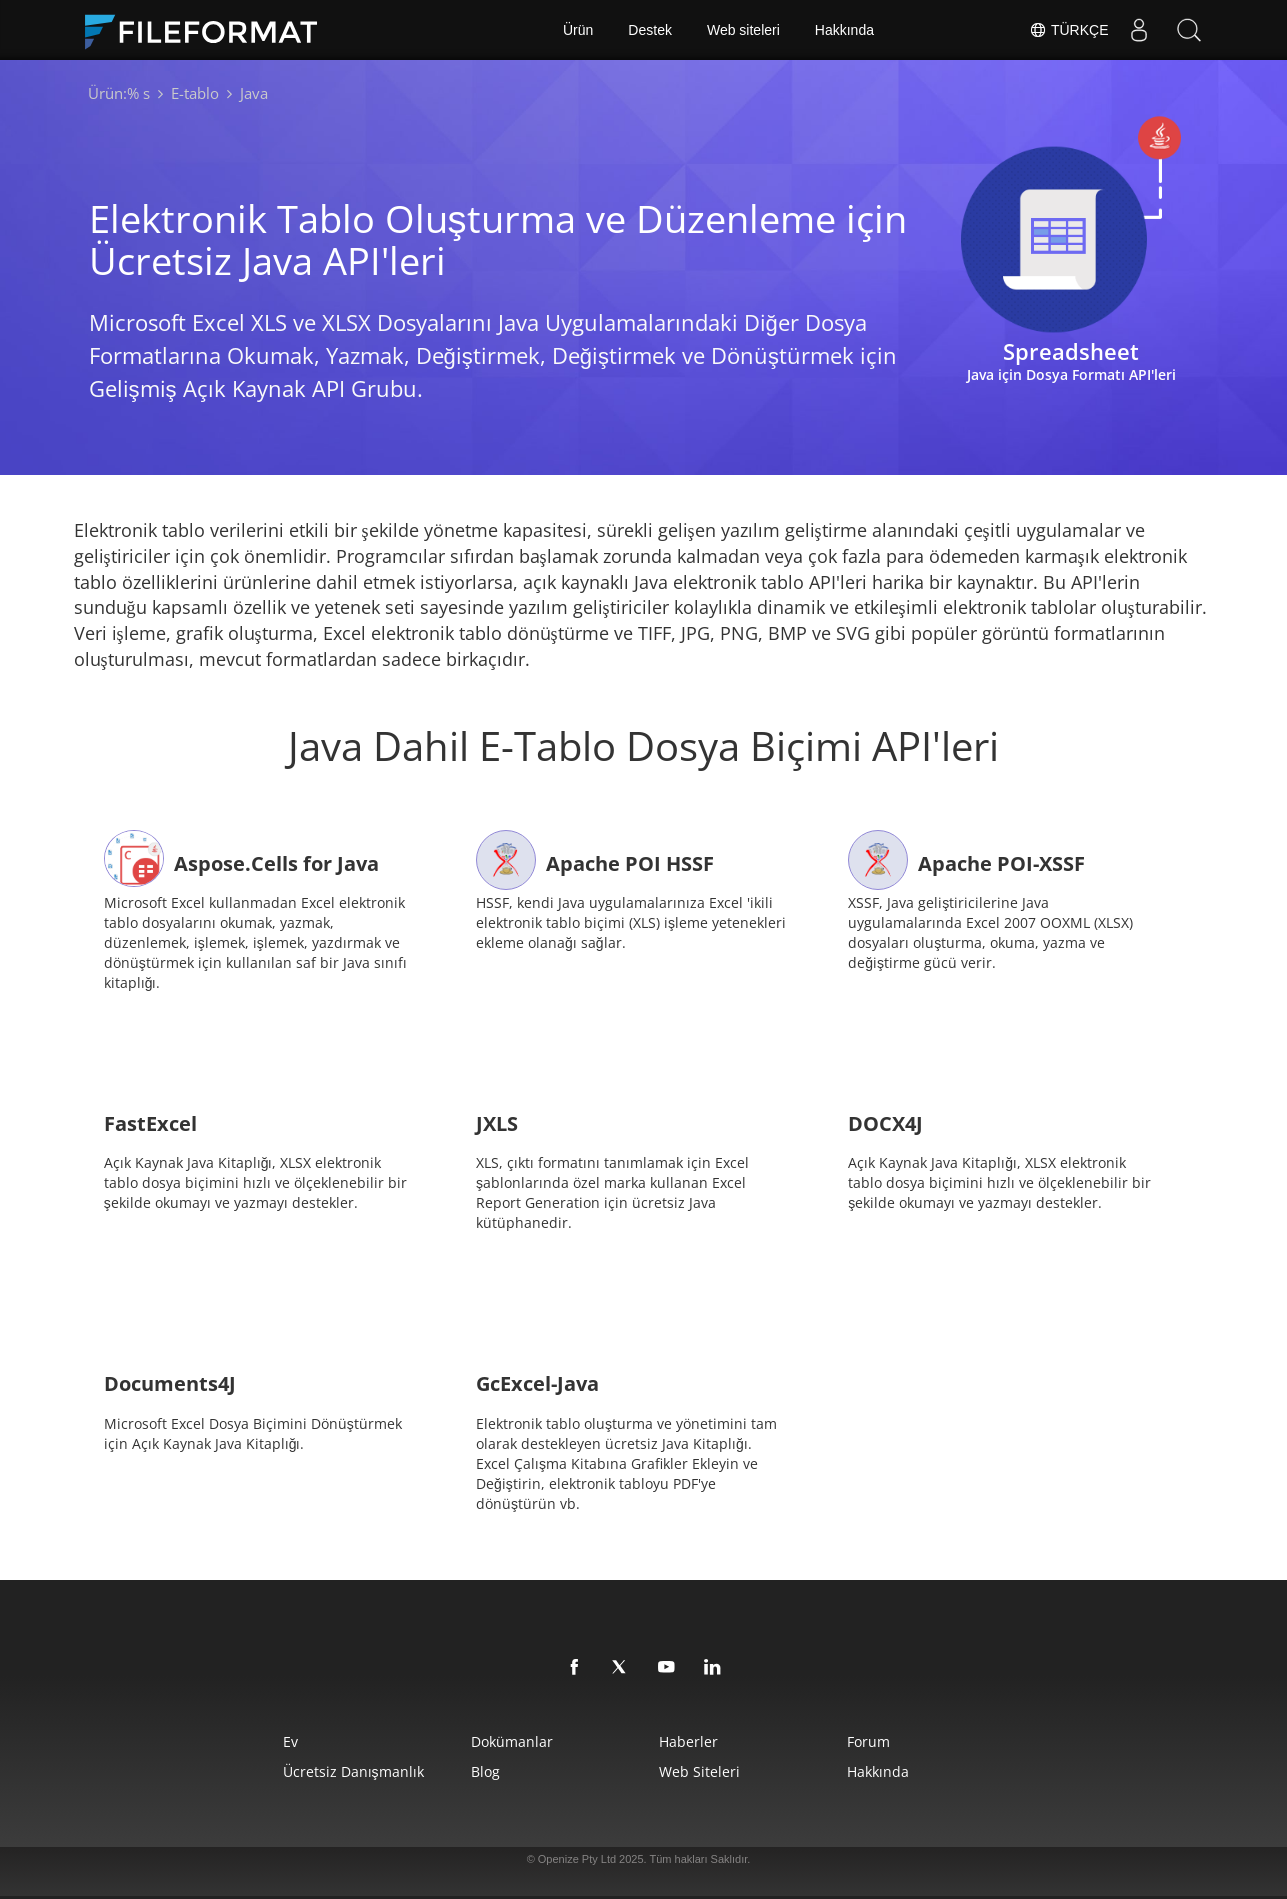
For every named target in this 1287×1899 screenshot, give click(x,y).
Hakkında (844, 30)
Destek (650, 30)
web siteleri (699, 1771)
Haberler (688, 1741)
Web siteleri (743, 30)
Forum (868, 1741)
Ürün (578, 30)
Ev (290, 1741)
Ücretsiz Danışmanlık (353, 1771)
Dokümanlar (512, 1741)
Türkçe (1068, 30)
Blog (485, 1771)
